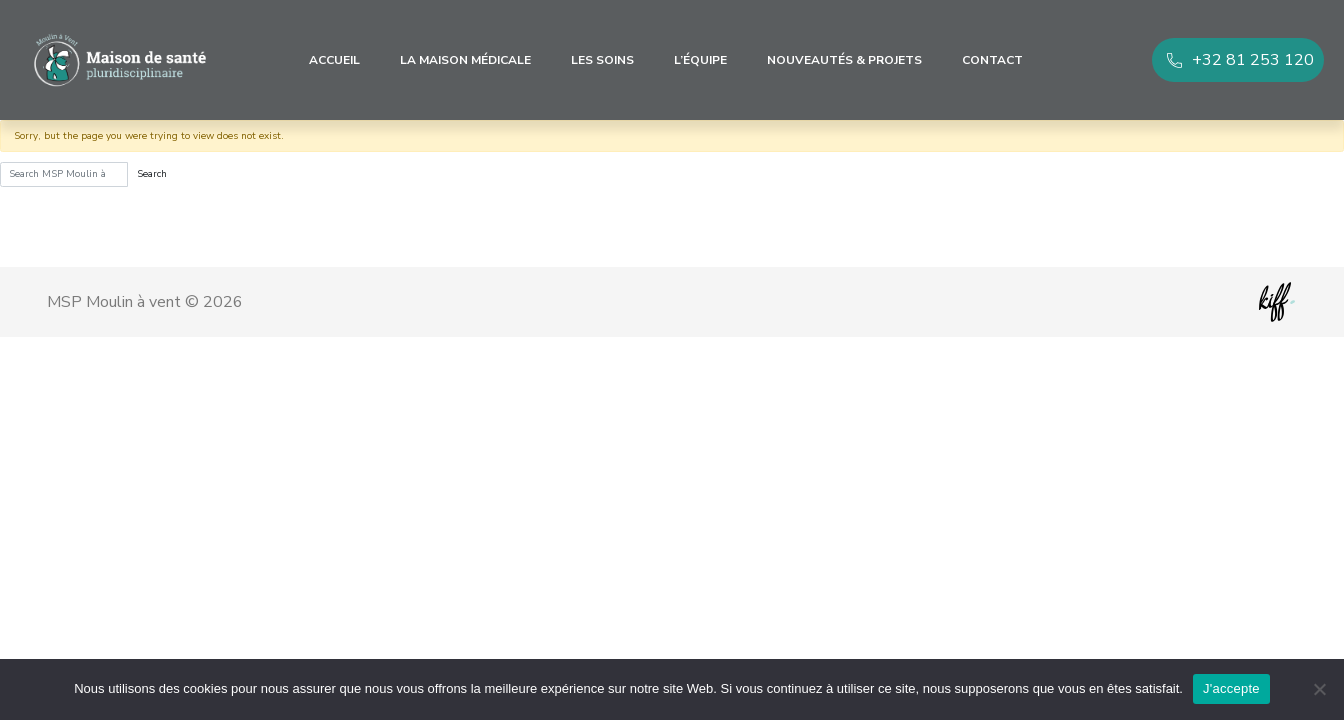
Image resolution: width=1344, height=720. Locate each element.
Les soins (602, 60)
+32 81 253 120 (1253, 60)
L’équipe (700, 60)
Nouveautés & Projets (844, 60)
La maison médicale (465, 60)
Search (152, 174)
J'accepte (1231, 688)
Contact (992, 60)
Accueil (334, 60)
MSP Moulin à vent (120, 60)
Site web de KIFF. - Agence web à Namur (1277, 302)
